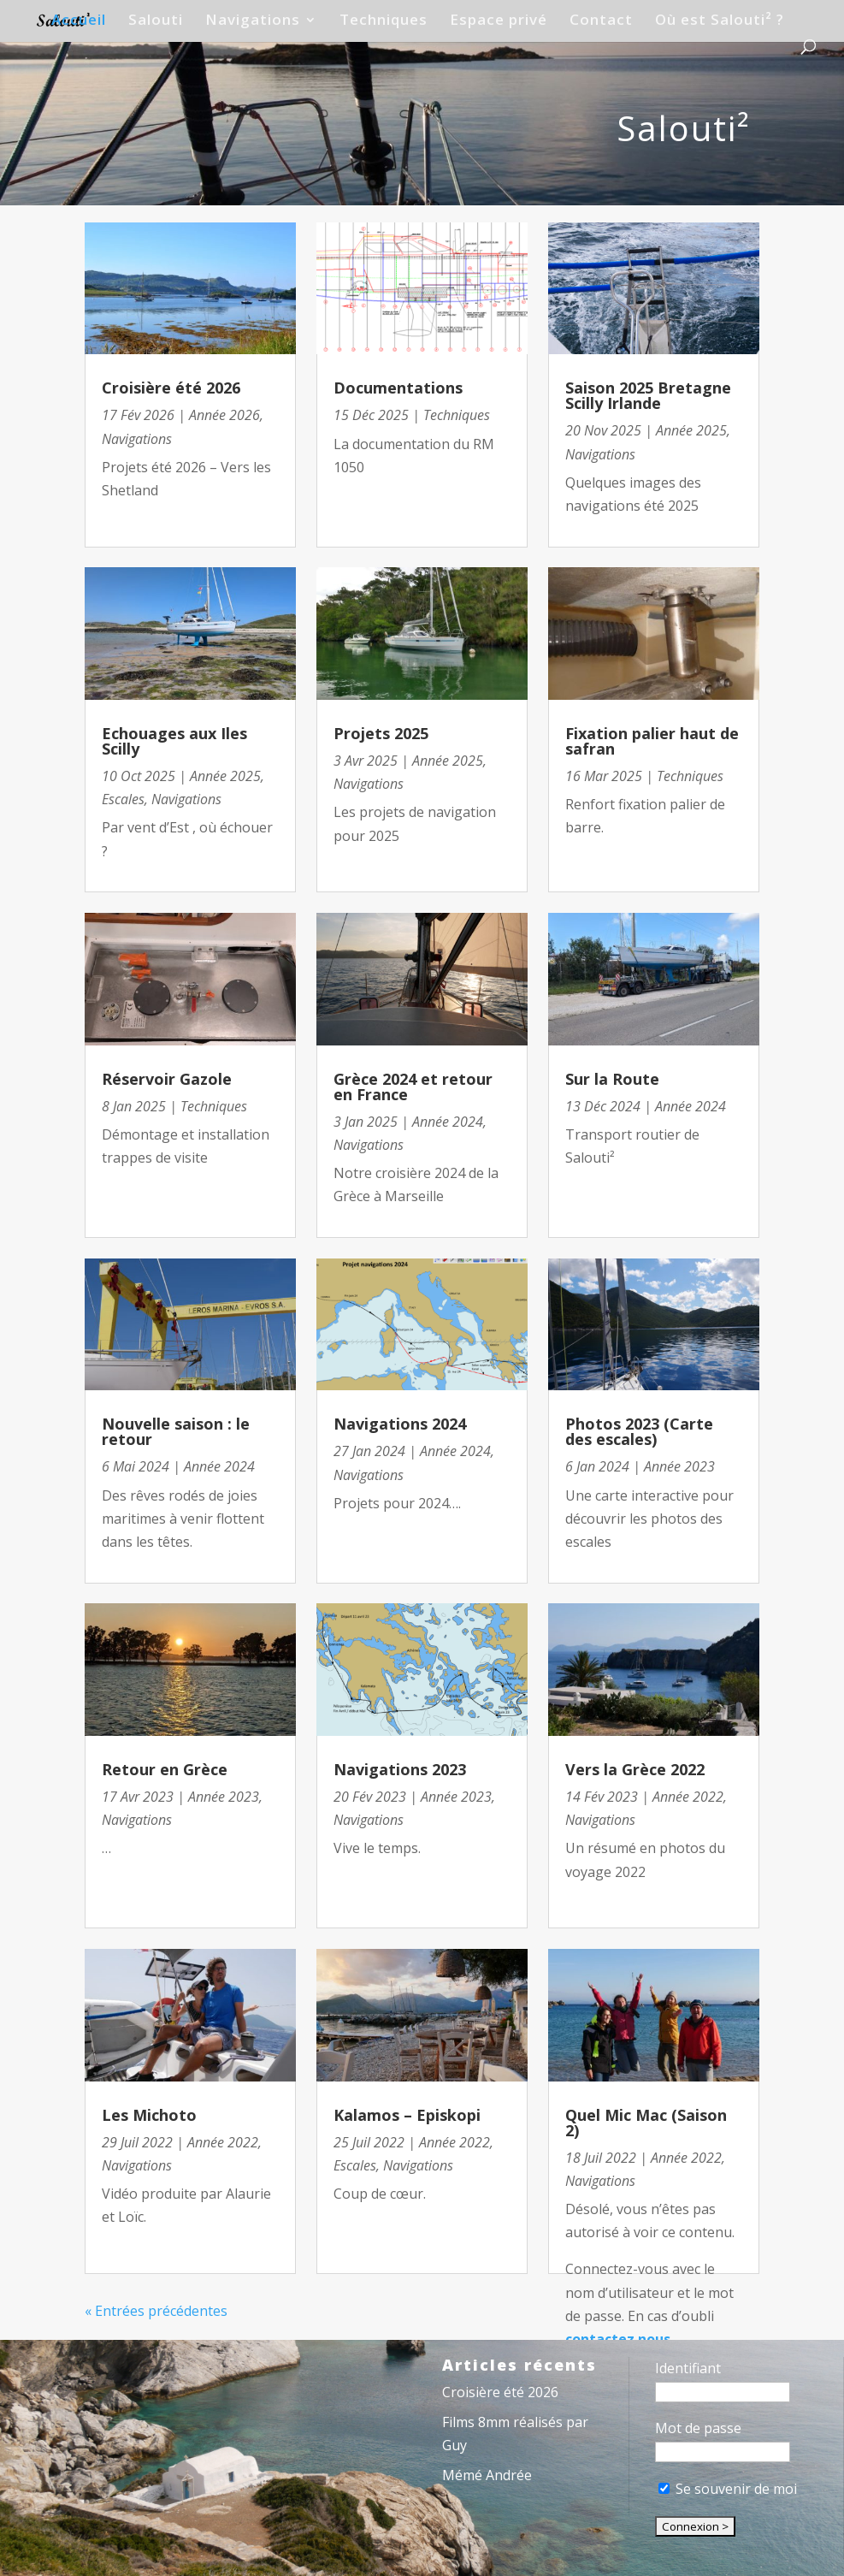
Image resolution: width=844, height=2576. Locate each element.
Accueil (78, 21)
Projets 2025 (380, 733)
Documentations (398, 387)
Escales (123, 799)
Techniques (383, 21)
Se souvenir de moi (727, 2488)
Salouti (155, 21)
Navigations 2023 (399, 1769)
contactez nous (617, 2339)
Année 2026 (224, 415)
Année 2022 (222, 2142)
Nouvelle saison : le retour (176, 1431)
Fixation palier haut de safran (652, 741)
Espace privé (498, 21)
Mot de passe (698, 2428)
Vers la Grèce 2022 (635, 1769)
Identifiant (688, 2368)
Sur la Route (612, 1079)
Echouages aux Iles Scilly (174, 741)
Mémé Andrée (487, 2475)
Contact (601, 21)
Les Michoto (149, 2115)
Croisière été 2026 (171, 387)
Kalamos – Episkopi (407, 2115)
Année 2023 (223, 1796)
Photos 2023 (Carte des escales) (639, 1431)
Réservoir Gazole (167, 1079)
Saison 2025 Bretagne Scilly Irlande (648, 395)
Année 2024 (219, 1466)
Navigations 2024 (399, 1423)
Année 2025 (225, 776)
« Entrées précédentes (156, 2310)
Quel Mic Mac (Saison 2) (646, 2123)
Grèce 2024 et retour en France (413, 1086)
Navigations (252, 21)
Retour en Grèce (164, 1769)
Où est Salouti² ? (719, 21)
